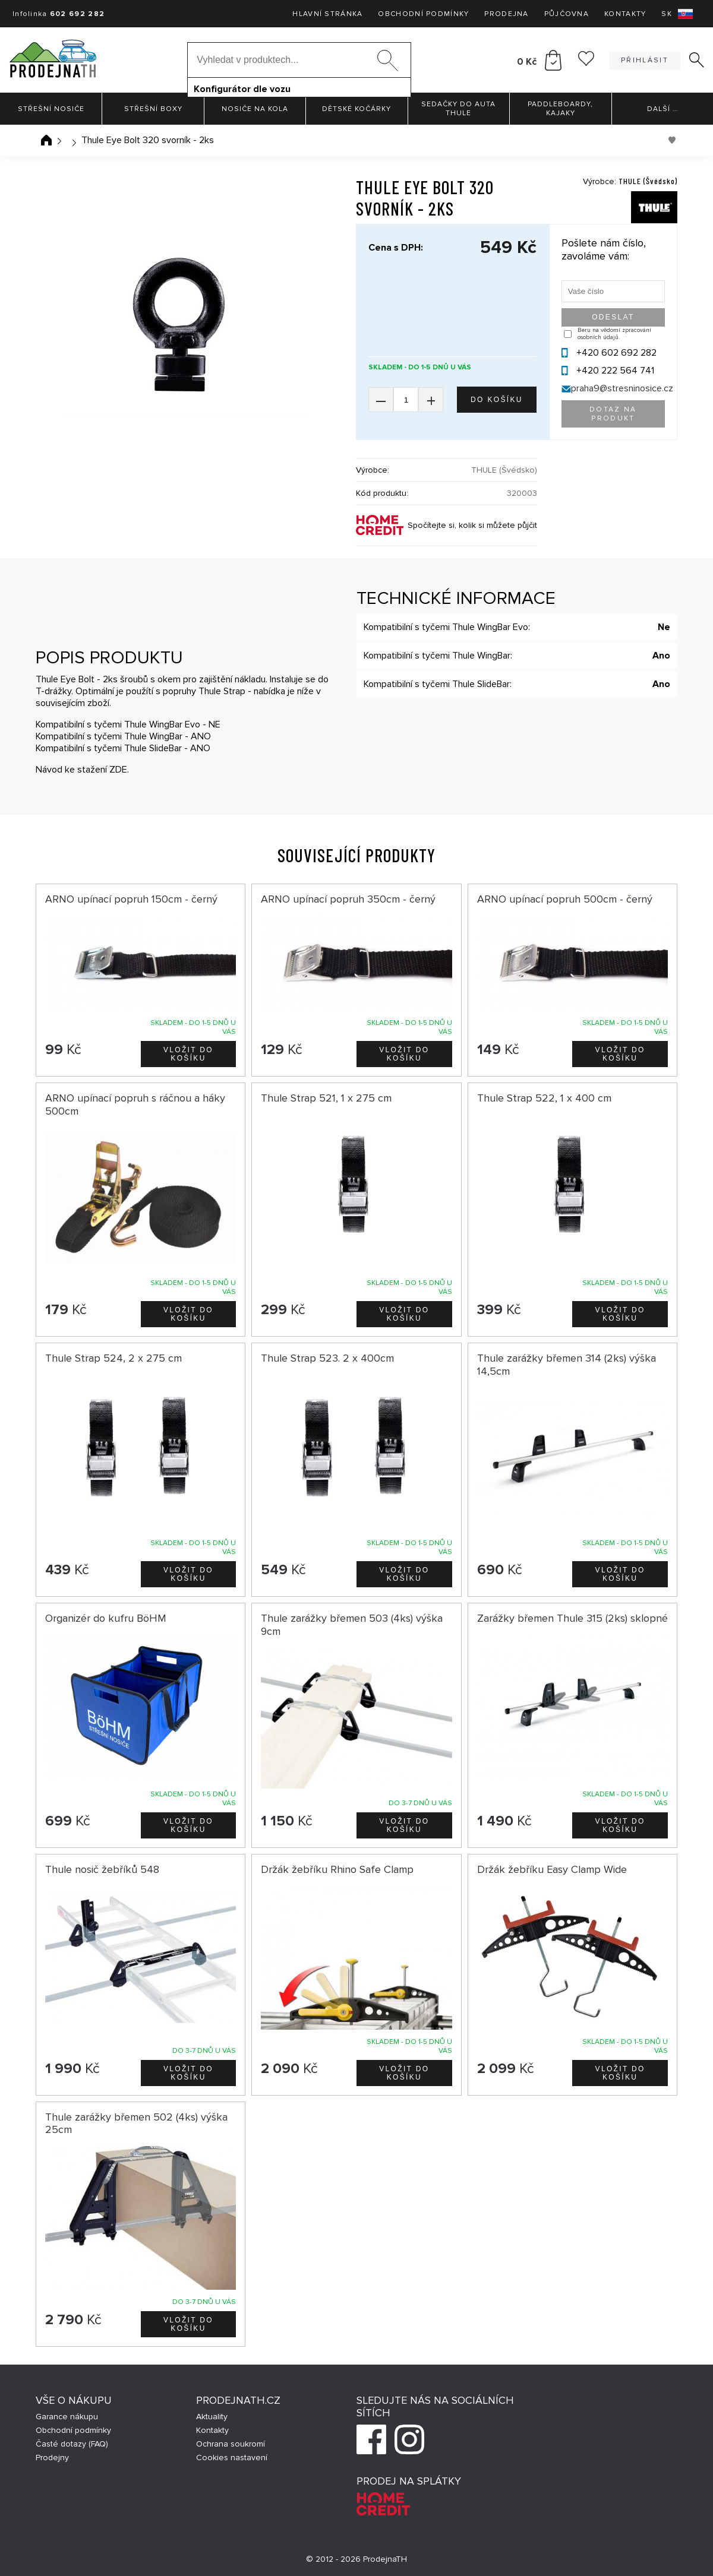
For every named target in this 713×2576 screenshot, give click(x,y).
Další (662, 109)
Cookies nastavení (231, 2457)
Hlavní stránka (327, 14)
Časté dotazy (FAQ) (72, 2444)
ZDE (118, 770)
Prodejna (506, 14)
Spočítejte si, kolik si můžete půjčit (472, 525)
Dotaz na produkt (613, 414)
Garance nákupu (67, 2417)
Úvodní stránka (46, 140)
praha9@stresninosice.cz (622, 388)
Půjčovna (566, 14)
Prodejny (52, 2457)
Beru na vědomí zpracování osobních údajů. (614, 334)
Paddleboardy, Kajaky (560, 109)
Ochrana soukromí (230, 2444)
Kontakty (625, 14)
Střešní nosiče (51, 109)
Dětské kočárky (356, 109)
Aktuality (212, 2417)
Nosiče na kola (255, 109)
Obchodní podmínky (423, 14)
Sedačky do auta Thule (458, 109)
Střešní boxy (153, 109)
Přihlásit (644, 60)
